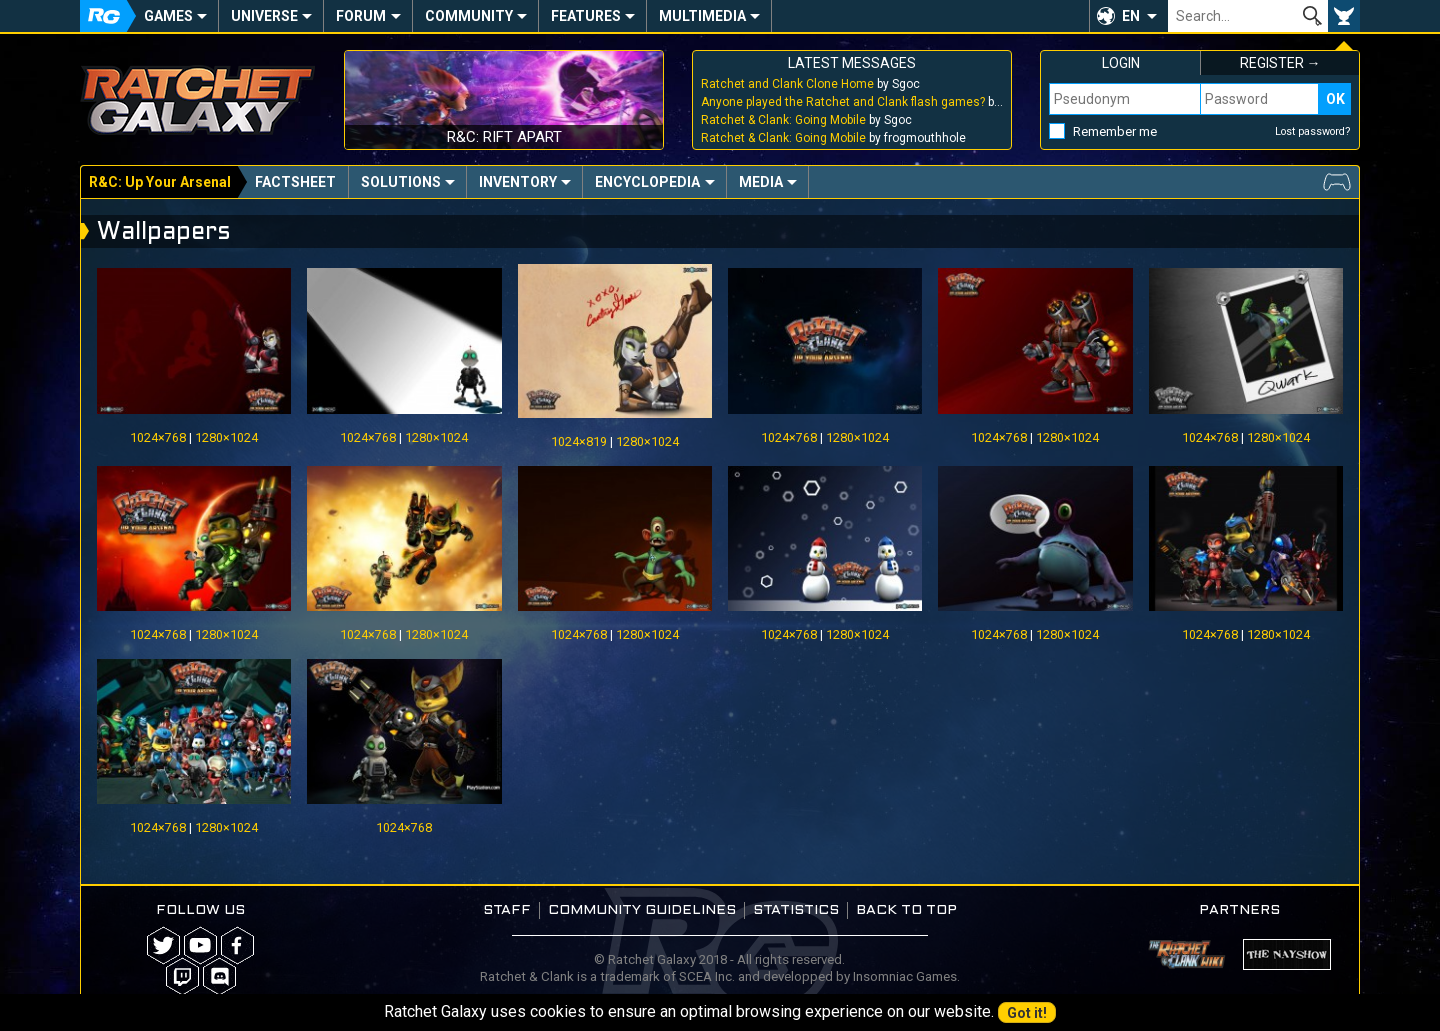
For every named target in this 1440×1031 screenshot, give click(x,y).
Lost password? (1313, 131)
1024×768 (158, 437)
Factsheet (295, 182)
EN (1131, 16)
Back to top (906, 910)
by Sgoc (810, 84)
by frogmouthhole (833, 138)
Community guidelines (642, 910)
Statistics (796, 910)
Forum (361, 16)
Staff (507, 910)
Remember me (1115, 131)
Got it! (1027, 1013)
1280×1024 (226, 437)
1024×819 (579, 441)
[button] (1128, 16)
